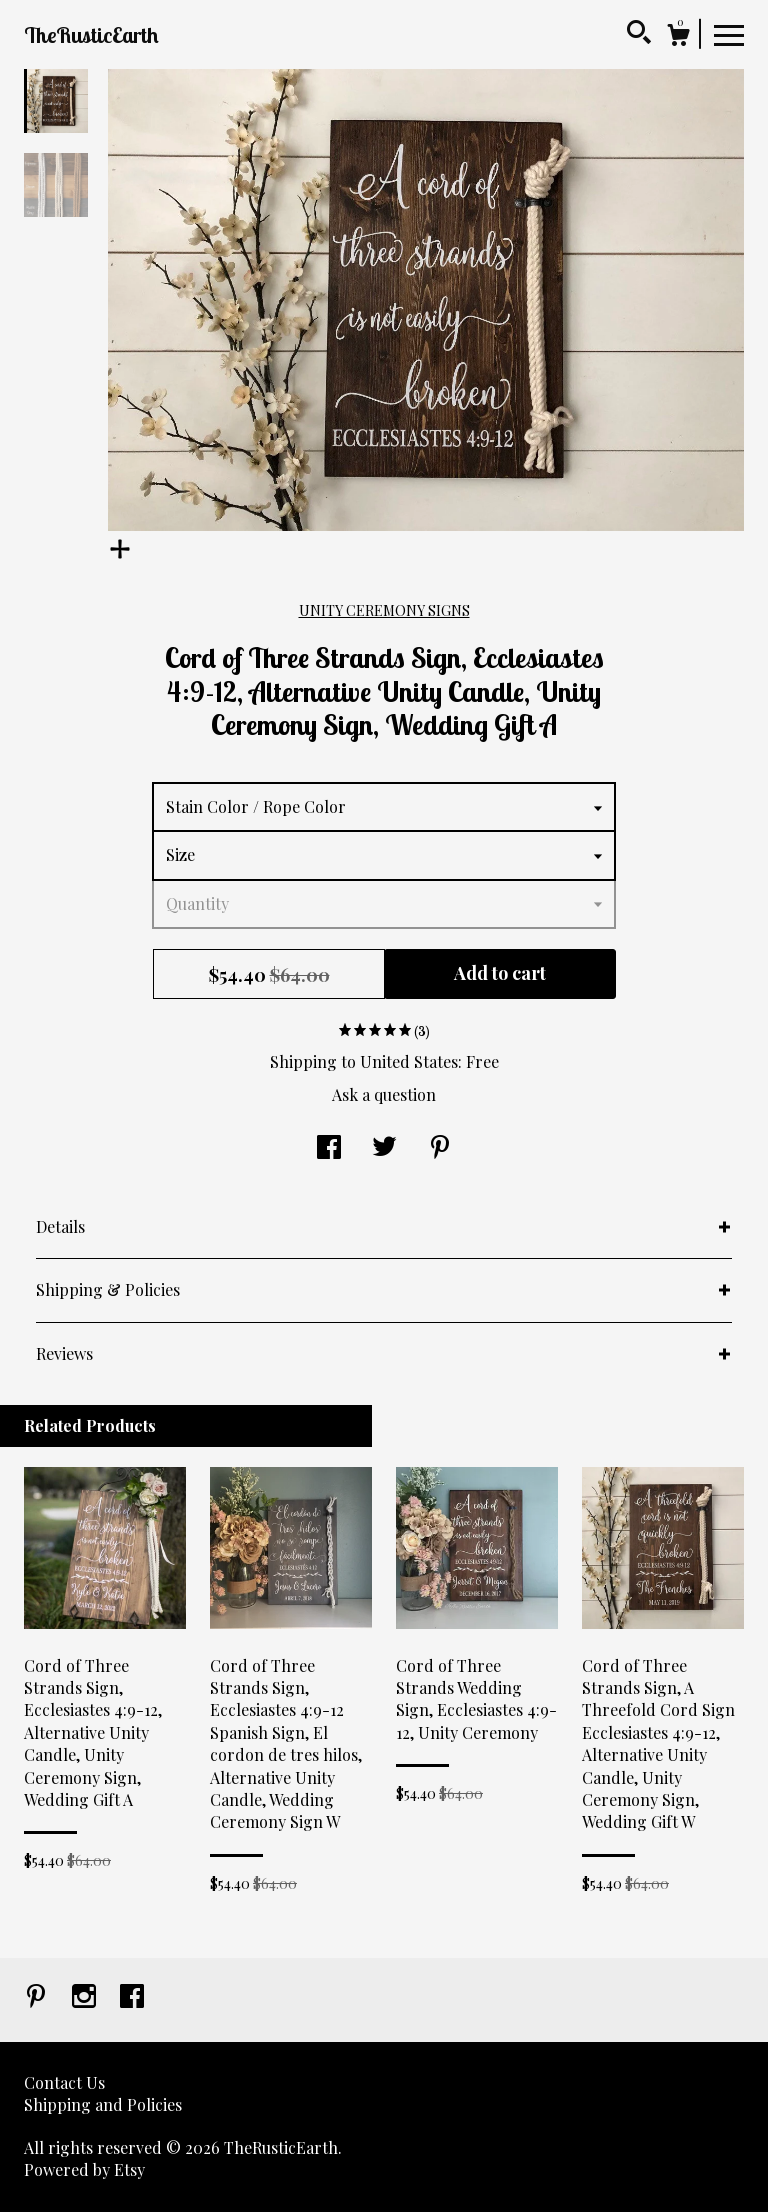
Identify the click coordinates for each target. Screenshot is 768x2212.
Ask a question (384, 1094)
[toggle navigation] (729, 34)
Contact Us (64, 2082)
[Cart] (678, 37)
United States (409, 1061)
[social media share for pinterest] (440, 1148)
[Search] (639, 35)
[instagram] (86, 1997)
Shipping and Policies (103, 2104)
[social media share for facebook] (329, 1148)
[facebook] (132, 1997)
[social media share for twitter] (384, 1148)
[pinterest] (38, 1997)
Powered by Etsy (84, 2169)
